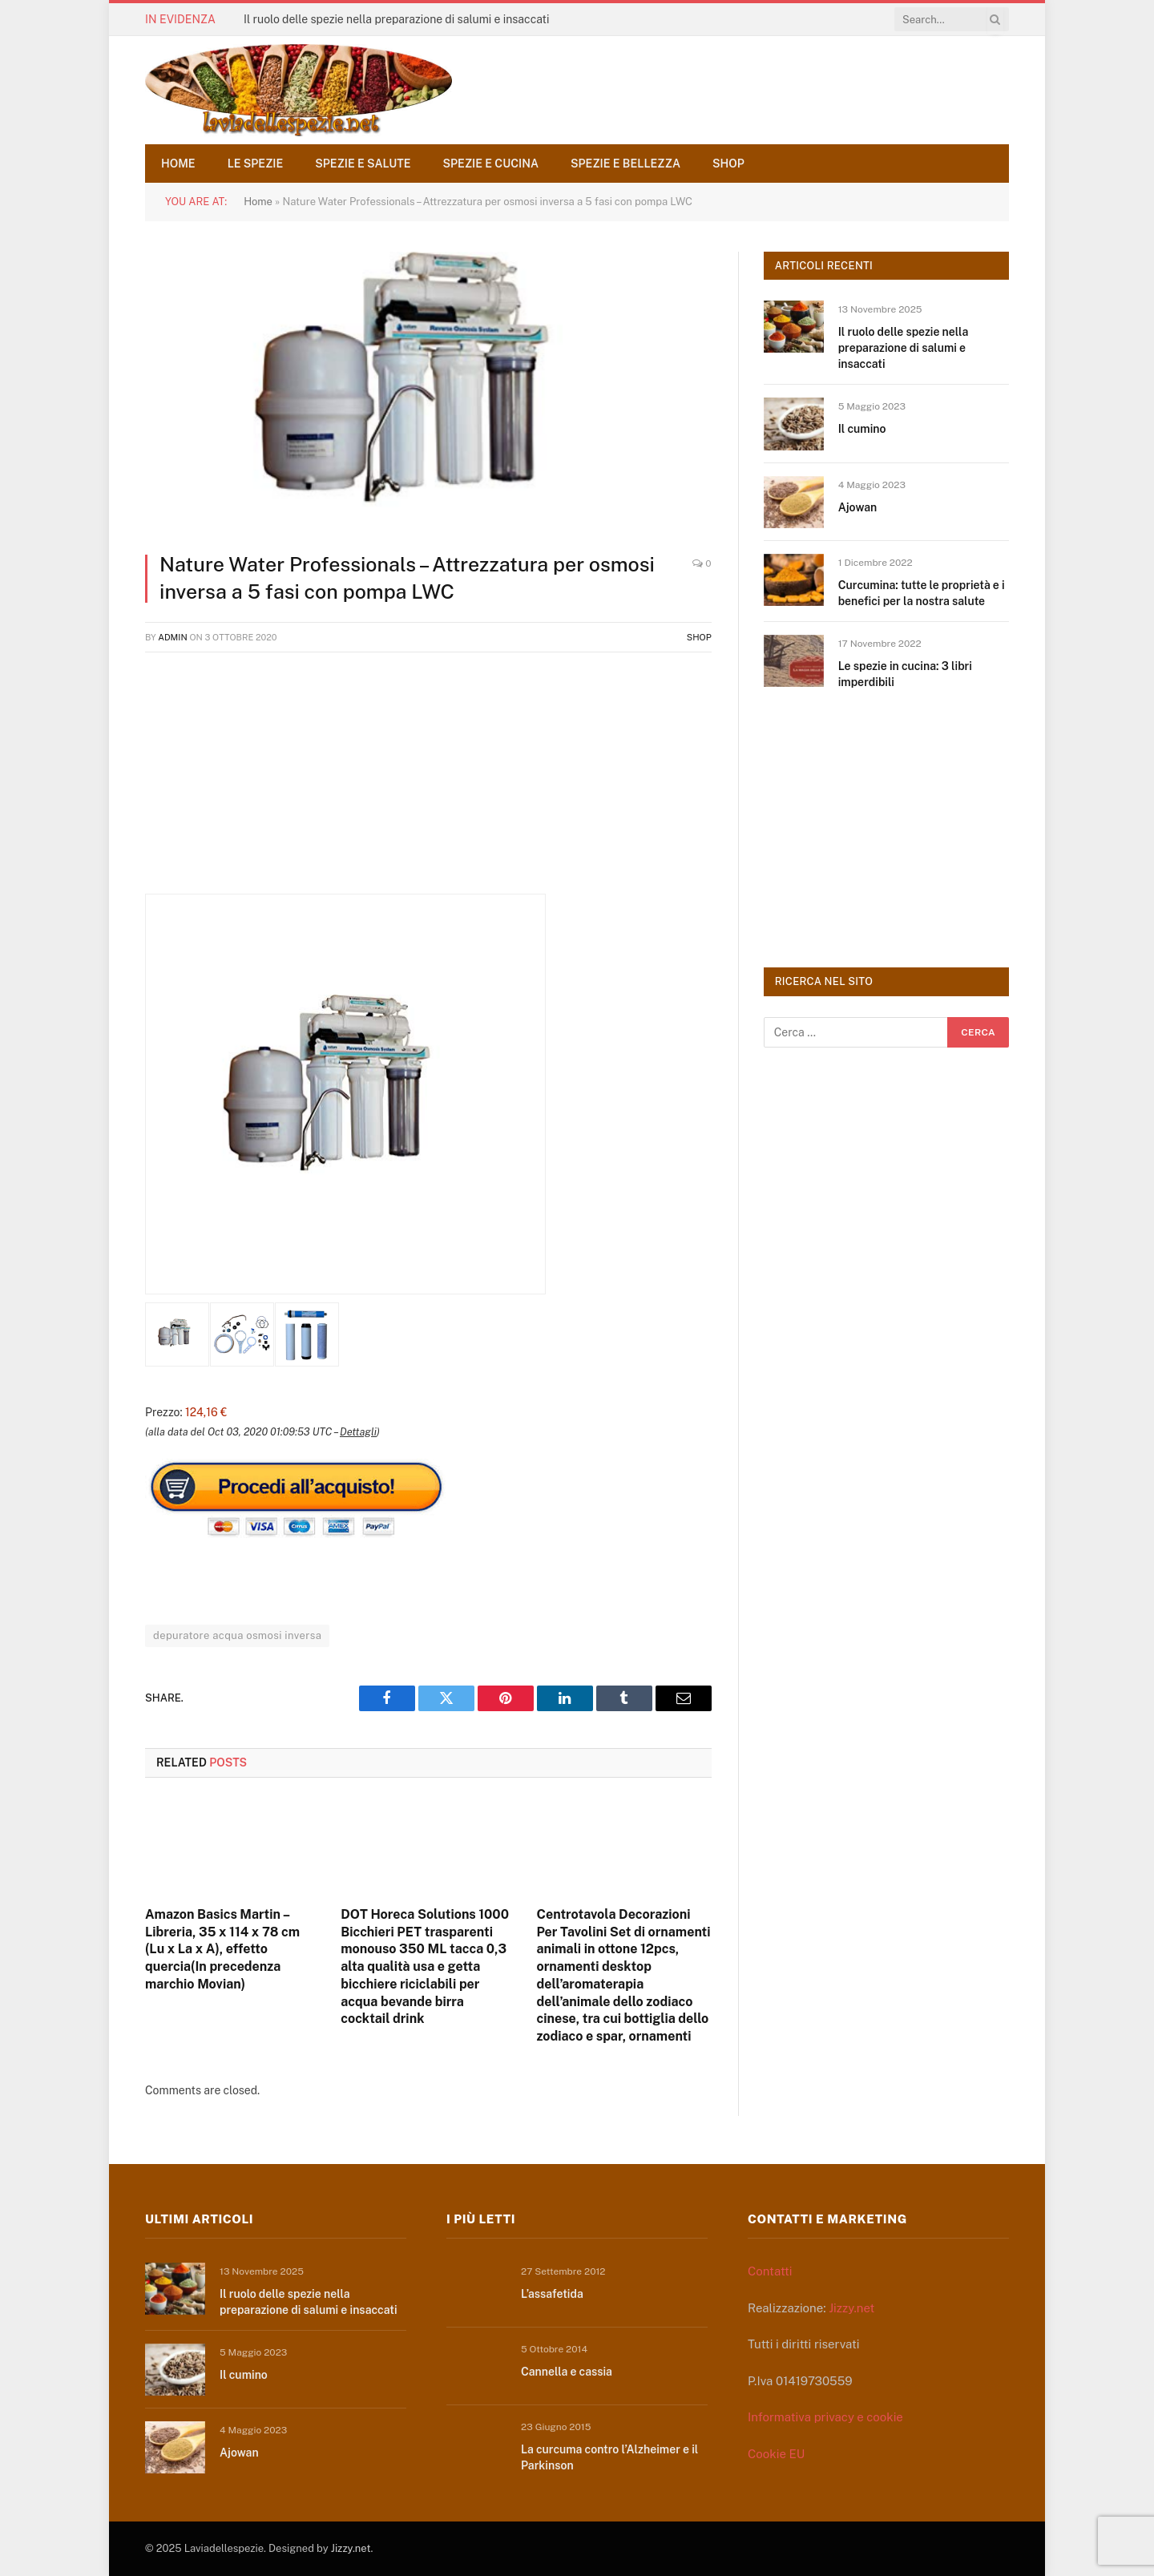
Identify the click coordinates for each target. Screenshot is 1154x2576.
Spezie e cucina (491, 163)
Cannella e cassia (566, 2371)
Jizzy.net (851, 2308)
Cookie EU (776, 2454)
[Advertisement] (428, 781)
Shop (728, 163)
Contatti (770, 2271)
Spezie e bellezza (625, 163)
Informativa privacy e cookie (825, 2417)
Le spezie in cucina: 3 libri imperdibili (905, 674)
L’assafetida (552, 2293)
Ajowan (858, 507)
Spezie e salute (362, 163)
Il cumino (862, 428)
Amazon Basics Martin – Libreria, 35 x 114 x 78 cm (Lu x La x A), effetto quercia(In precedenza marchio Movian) (222, 1949)
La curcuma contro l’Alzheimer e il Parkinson (609, 2457)
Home (178, 163)
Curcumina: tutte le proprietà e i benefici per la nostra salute (921, 593)
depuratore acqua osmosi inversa (237, 1635)
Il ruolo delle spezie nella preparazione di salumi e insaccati (397, 19)
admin (173, 637)
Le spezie (256, 163)
